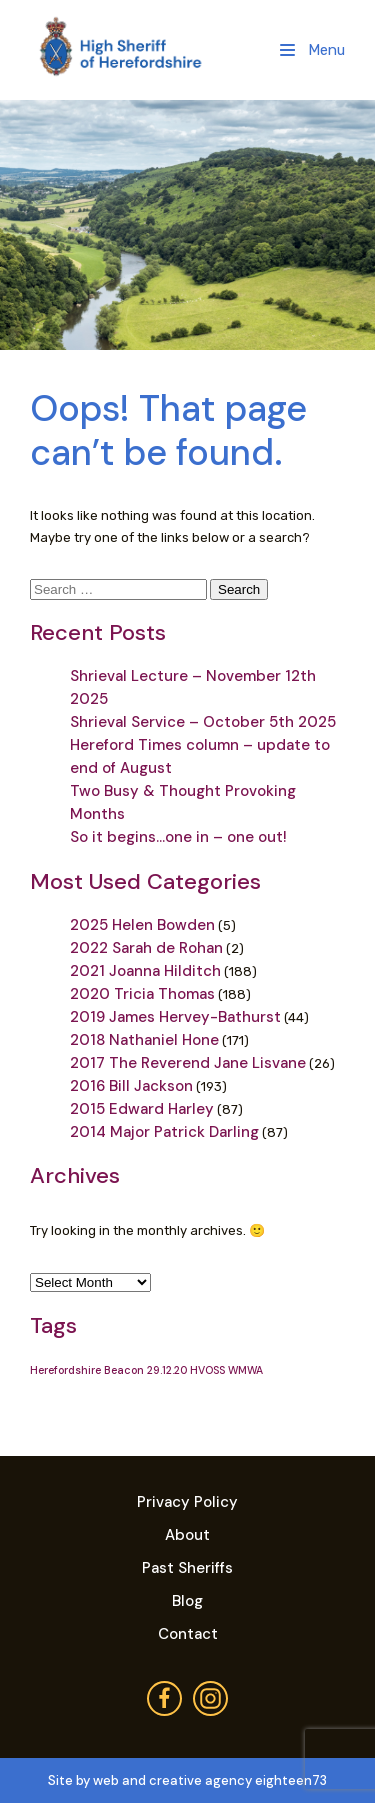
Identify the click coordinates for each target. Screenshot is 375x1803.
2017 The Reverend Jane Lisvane (188, 1063)
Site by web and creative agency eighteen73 (187, 1780)
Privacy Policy (187, 1502)
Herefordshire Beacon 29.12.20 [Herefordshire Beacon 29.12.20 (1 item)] (108, 1370)
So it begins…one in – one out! (178, 837)
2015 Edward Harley (142, 1109)
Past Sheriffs (187, 1568)
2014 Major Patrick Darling (164, 1132)
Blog (187, 1601)
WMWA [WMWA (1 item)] (245, 1370)
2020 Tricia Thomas (142, 994)
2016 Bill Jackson (131, 1086)
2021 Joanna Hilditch (145, 971)
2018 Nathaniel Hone (144, 1040)
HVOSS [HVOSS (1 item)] (207, 1370)
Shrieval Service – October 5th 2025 (203, 722)
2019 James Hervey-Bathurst (175, 1017)
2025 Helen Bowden (142, 925)
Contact (188, 1634)
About (187, 1535)
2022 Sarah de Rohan (146, 948)
